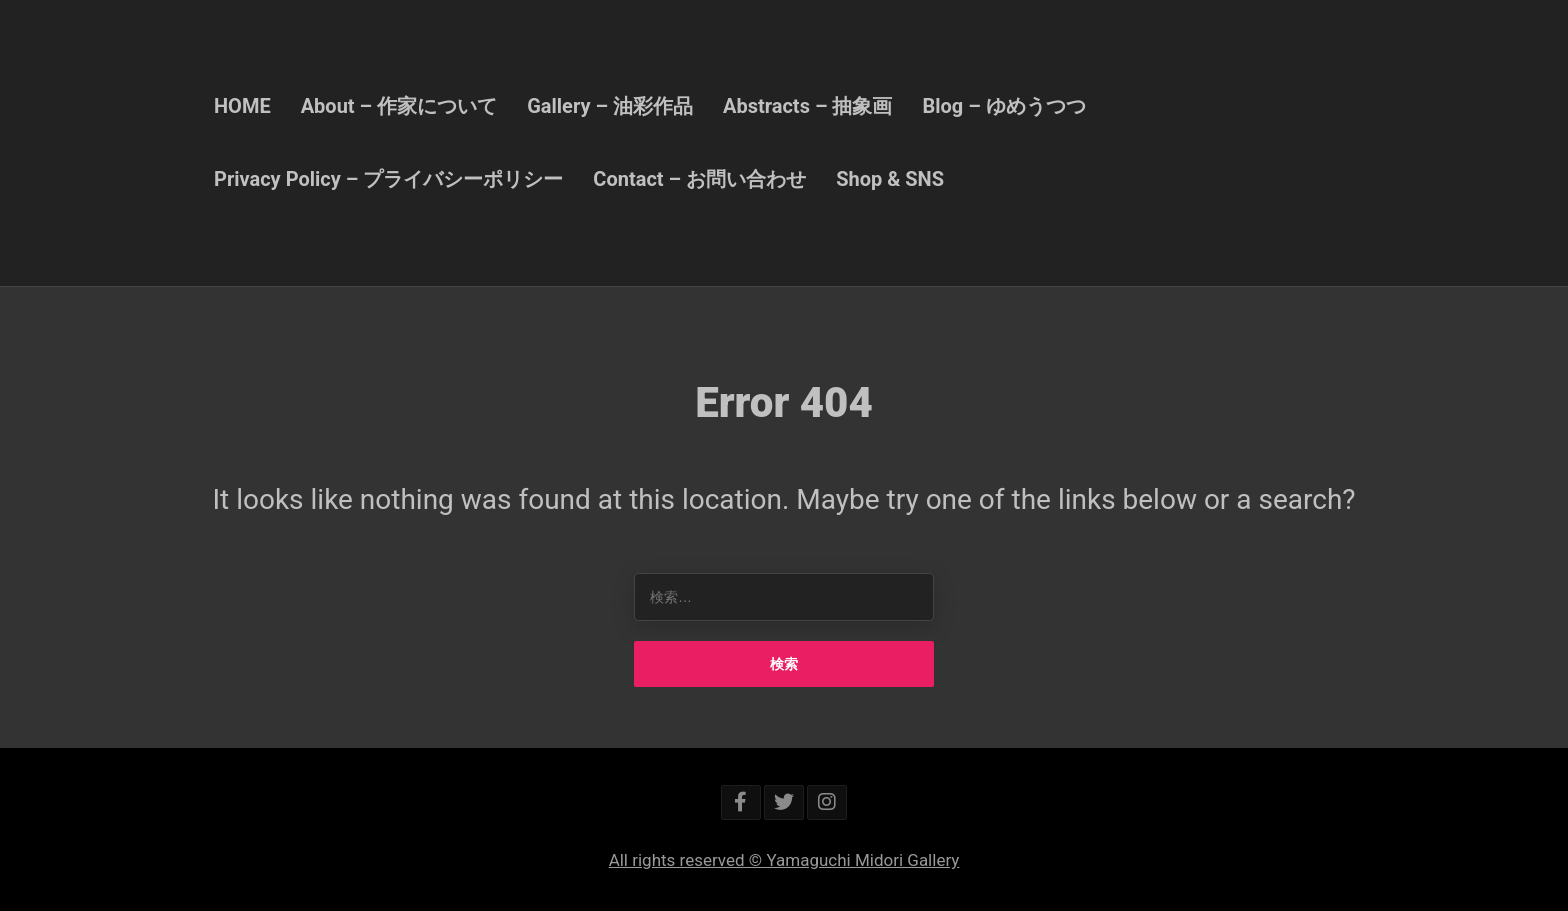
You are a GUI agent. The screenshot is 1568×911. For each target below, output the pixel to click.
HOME (242, 106)
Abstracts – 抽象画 (807, 106)
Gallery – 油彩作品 (610, 106)
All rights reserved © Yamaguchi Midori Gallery (784, 860)
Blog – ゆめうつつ (1003, 106)
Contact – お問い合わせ (699, 179)
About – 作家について (399, 106)
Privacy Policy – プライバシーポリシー (388, 179)
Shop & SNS (890, 179)
